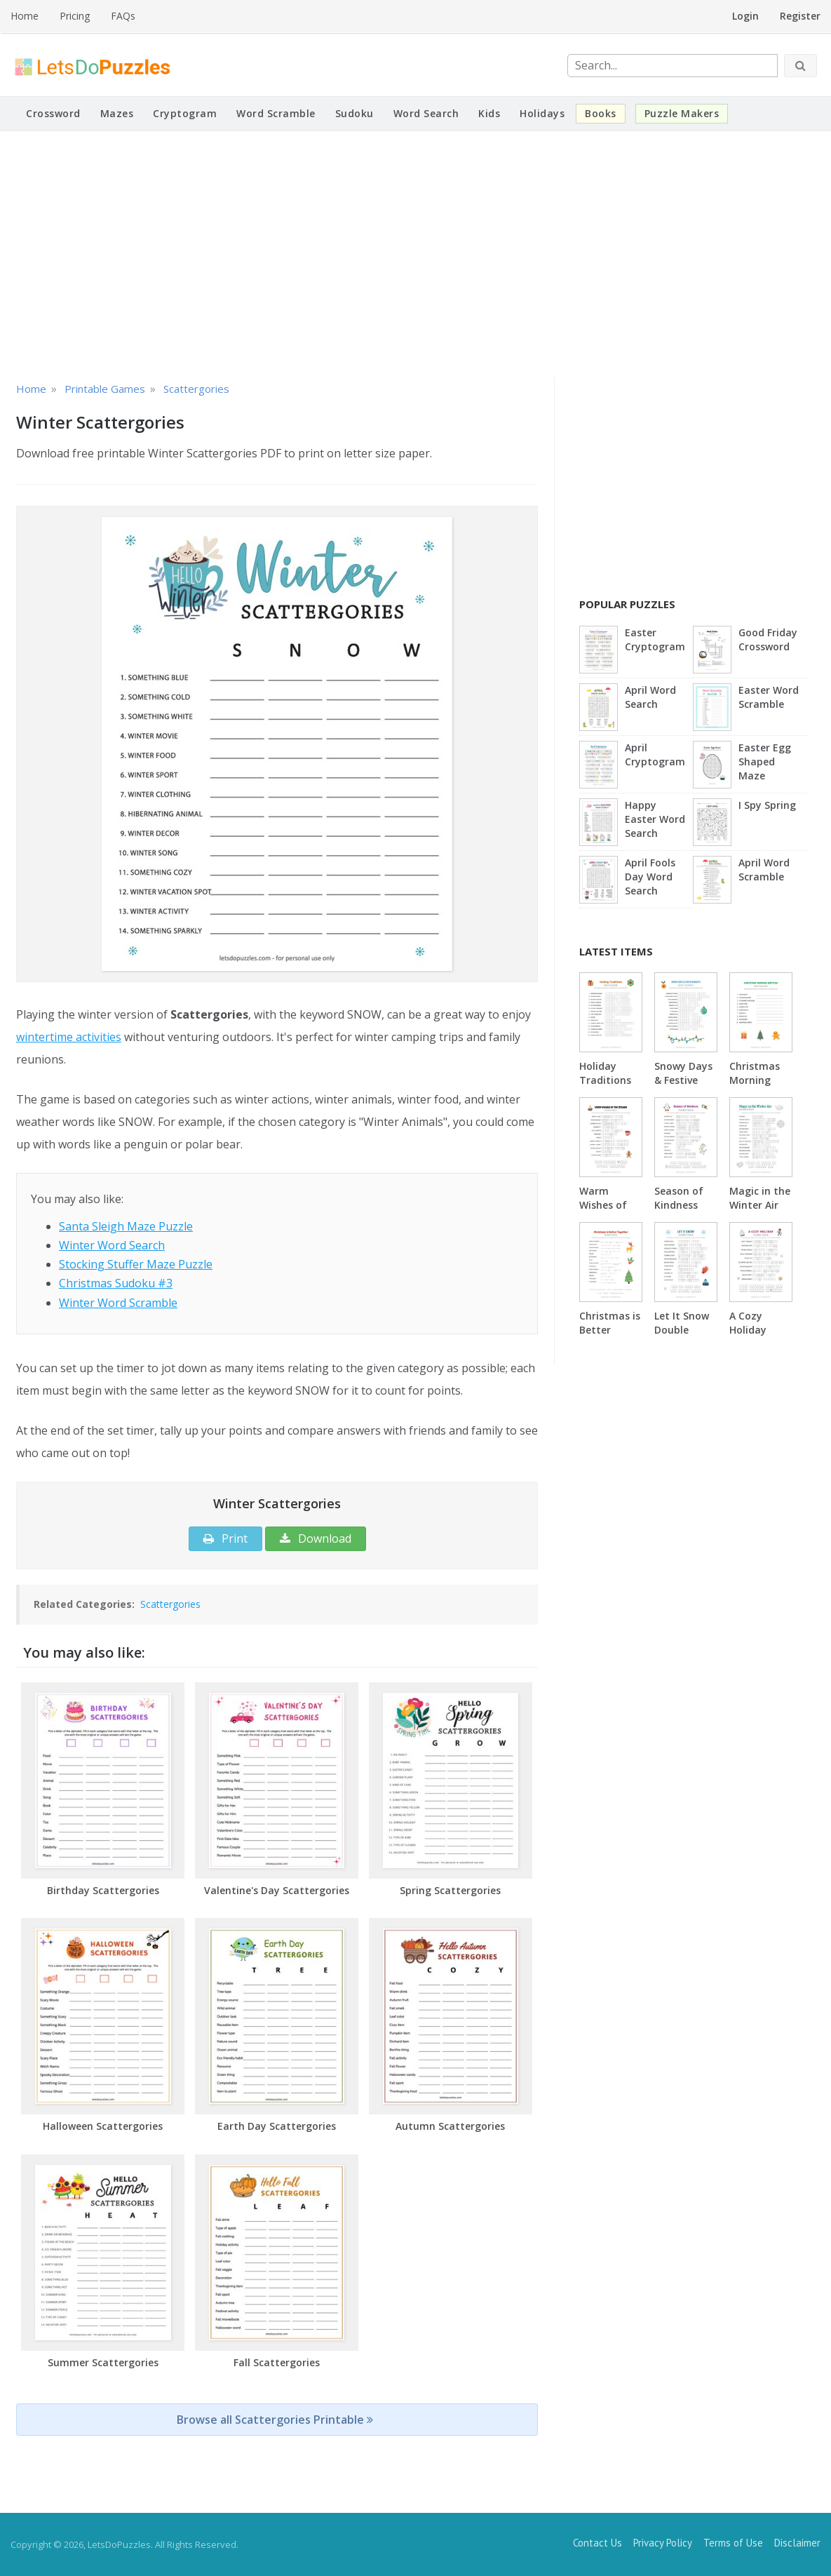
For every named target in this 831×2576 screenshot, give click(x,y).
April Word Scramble (764, 869)
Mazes (117, 113)
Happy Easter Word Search (655, 819)
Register (800, 15)
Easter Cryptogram (655, 639)
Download (315, 1538)
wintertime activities (68, 1037)
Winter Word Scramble (118, 1302)
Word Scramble (276, 113)
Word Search (426, 113)
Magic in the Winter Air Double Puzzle (759, 1212)
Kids (489, 113)
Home (25, 15)
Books (600, 113)
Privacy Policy (662, 2542)
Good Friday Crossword (767, 639)
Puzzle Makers (681, 113)
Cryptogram (185, 113)
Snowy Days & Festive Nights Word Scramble (685, 1087)
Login (745, 15)
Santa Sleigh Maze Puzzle (126, 1226)
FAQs (123, 15)
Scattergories (170, 1604)
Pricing (75, 15)
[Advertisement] (415, 254)
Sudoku (354, 113)
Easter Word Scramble (768, 697)
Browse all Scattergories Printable (275, 2419)
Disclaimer (797, 2542)
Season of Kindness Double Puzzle (678, 1212)
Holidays (542, 113)
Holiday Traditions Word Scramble (605, 1087)
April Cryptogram (655, 754)
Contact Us (597, 2542)
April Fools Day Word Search (650, 876)
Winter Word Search (112, 1245)
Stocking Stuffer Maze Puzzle (135, 1264)
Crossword (53, 113)
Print (225, 1538)
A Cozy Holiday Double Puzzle (747, 1336)
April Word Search (650, 697)
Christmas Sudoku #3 (116, 1283)
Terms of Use (733, 2542)
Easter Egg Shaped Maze (764, 761)
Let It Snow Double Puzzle (681, 1329)
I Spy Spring (767, 805)
